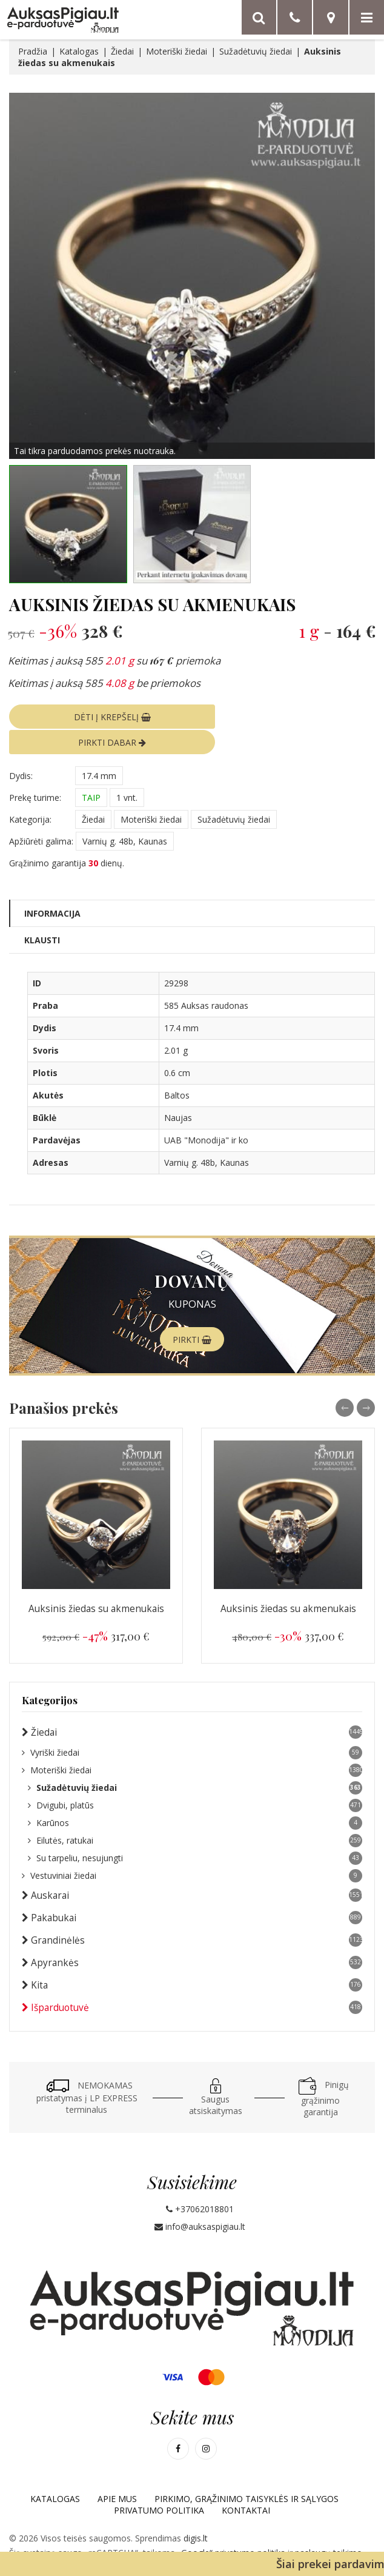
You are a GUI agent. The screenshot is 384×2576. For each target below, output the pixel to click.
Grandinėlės (192, 1914)
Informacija (52, 886)
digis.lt (196, 2512)
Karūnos (195, 1797)
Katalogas (79, 51)
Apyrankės (192, 1936)
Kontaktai (246, 2484)
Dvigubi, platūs (195, 1779)
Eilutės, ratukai (195, 1814)
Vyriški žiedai (192, 1726)
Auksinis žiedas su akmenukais (96, 1582)
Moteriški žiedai (176, 51)
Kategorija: (30, 792)
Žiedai (122, 51)
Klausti (42, 913)
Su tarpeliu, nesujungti (195, 1832)
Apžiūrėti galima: (41, 814)
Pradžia (32, 51)
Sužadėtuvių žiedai (255, 51)
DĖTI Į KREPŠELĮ (96, 715)
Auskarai (192, 1869)
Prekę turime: (35, 771)
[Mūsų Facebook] (178, 2423)
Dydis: (21, 749)
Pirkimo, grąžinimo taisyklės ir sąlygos (246, 2472)
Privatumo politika (159, 2484)
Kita (192, 1958)
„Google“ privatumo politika (232, 2526)
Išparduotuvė (192, 1981)
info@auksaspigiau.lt (199, 2200)
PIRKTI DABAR (287, 715)
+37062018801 (200, 2183)
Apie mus (117, 2472)
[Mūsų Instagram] (206, 2423)
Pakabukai (192, 1891)
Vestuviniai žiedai (192, 1849)
